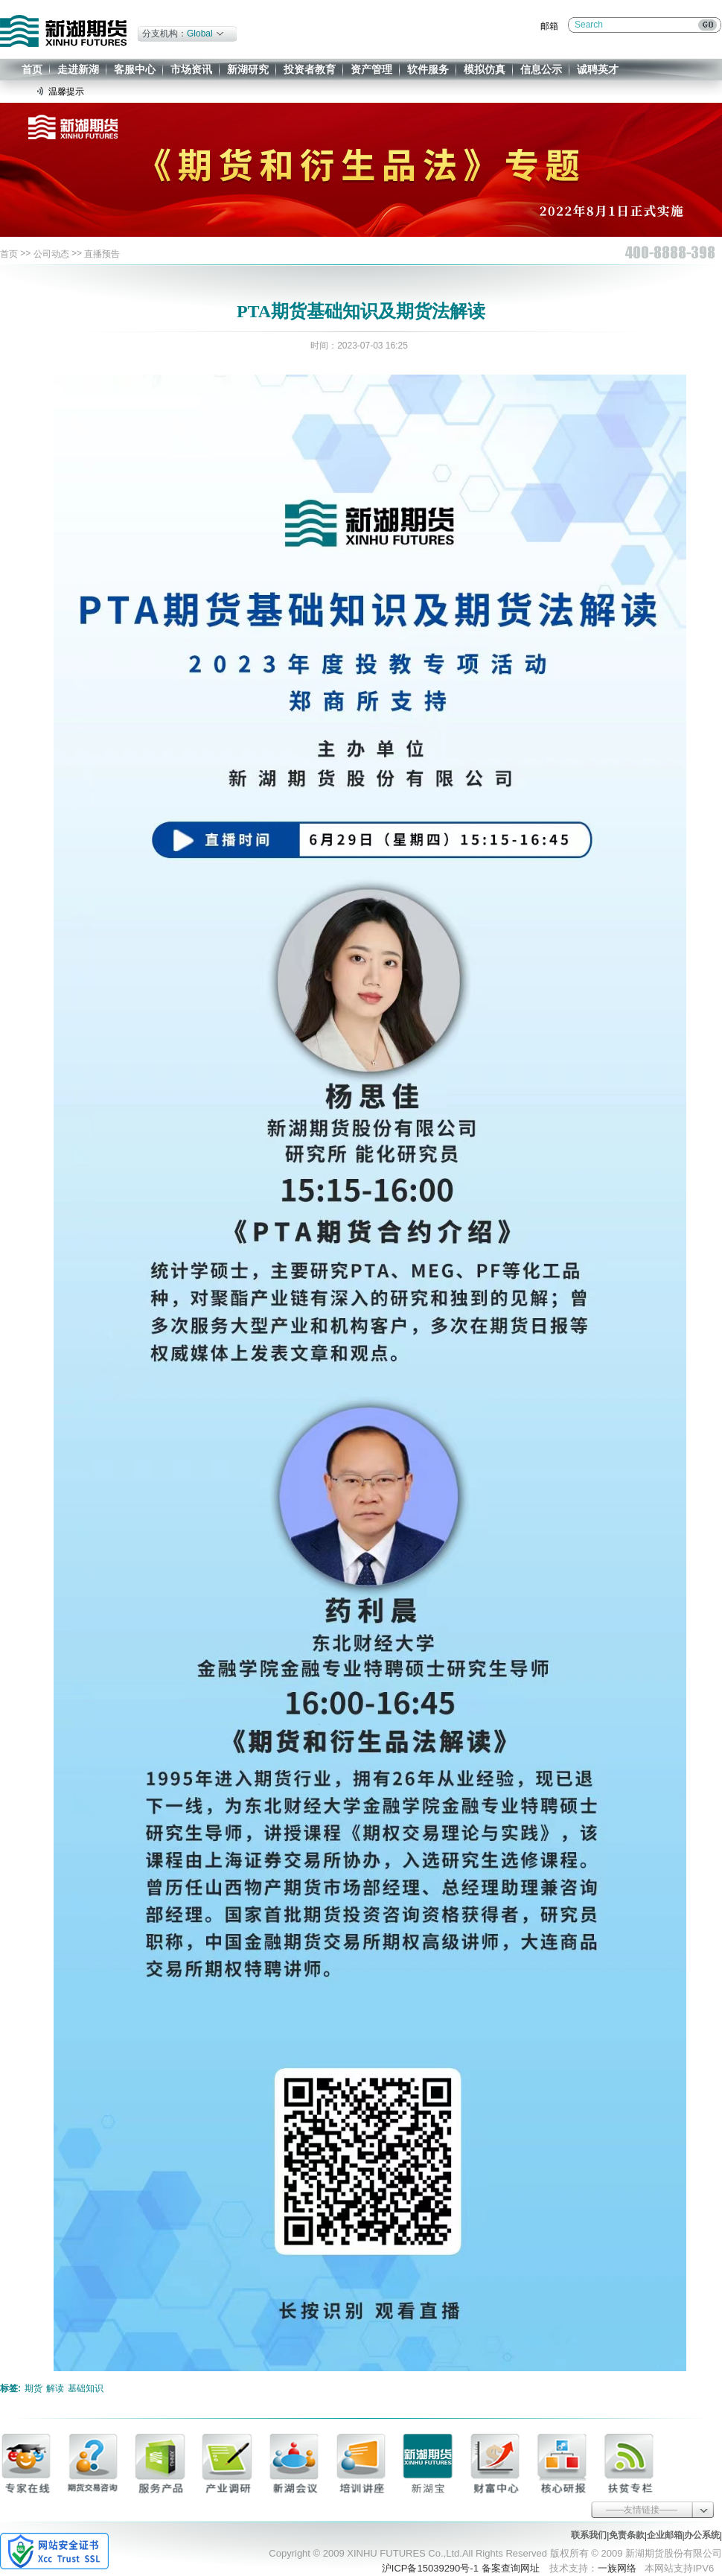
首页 (32, 69)
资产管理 (371, 69)
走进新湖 (78, 69)
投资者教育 (310, 69)
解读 (55, 2388)
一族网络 (617, 2568)
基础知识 (85, 2388)
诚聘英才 (598, 69)
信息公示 (541, 69)
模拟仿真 (484, 69)
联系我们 (589, 2535)
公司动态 (51, 254)
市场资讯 (191, 69)
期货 (33, 2388)
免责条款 (627, 2535)
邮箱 (549, 26)
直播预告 (102, 254)
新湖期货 (63, 31)
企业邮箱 (665, 2535)
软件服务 (428, 69)
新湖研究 (248, 69)
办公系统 (702, 2535)
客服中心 (135, 69)
